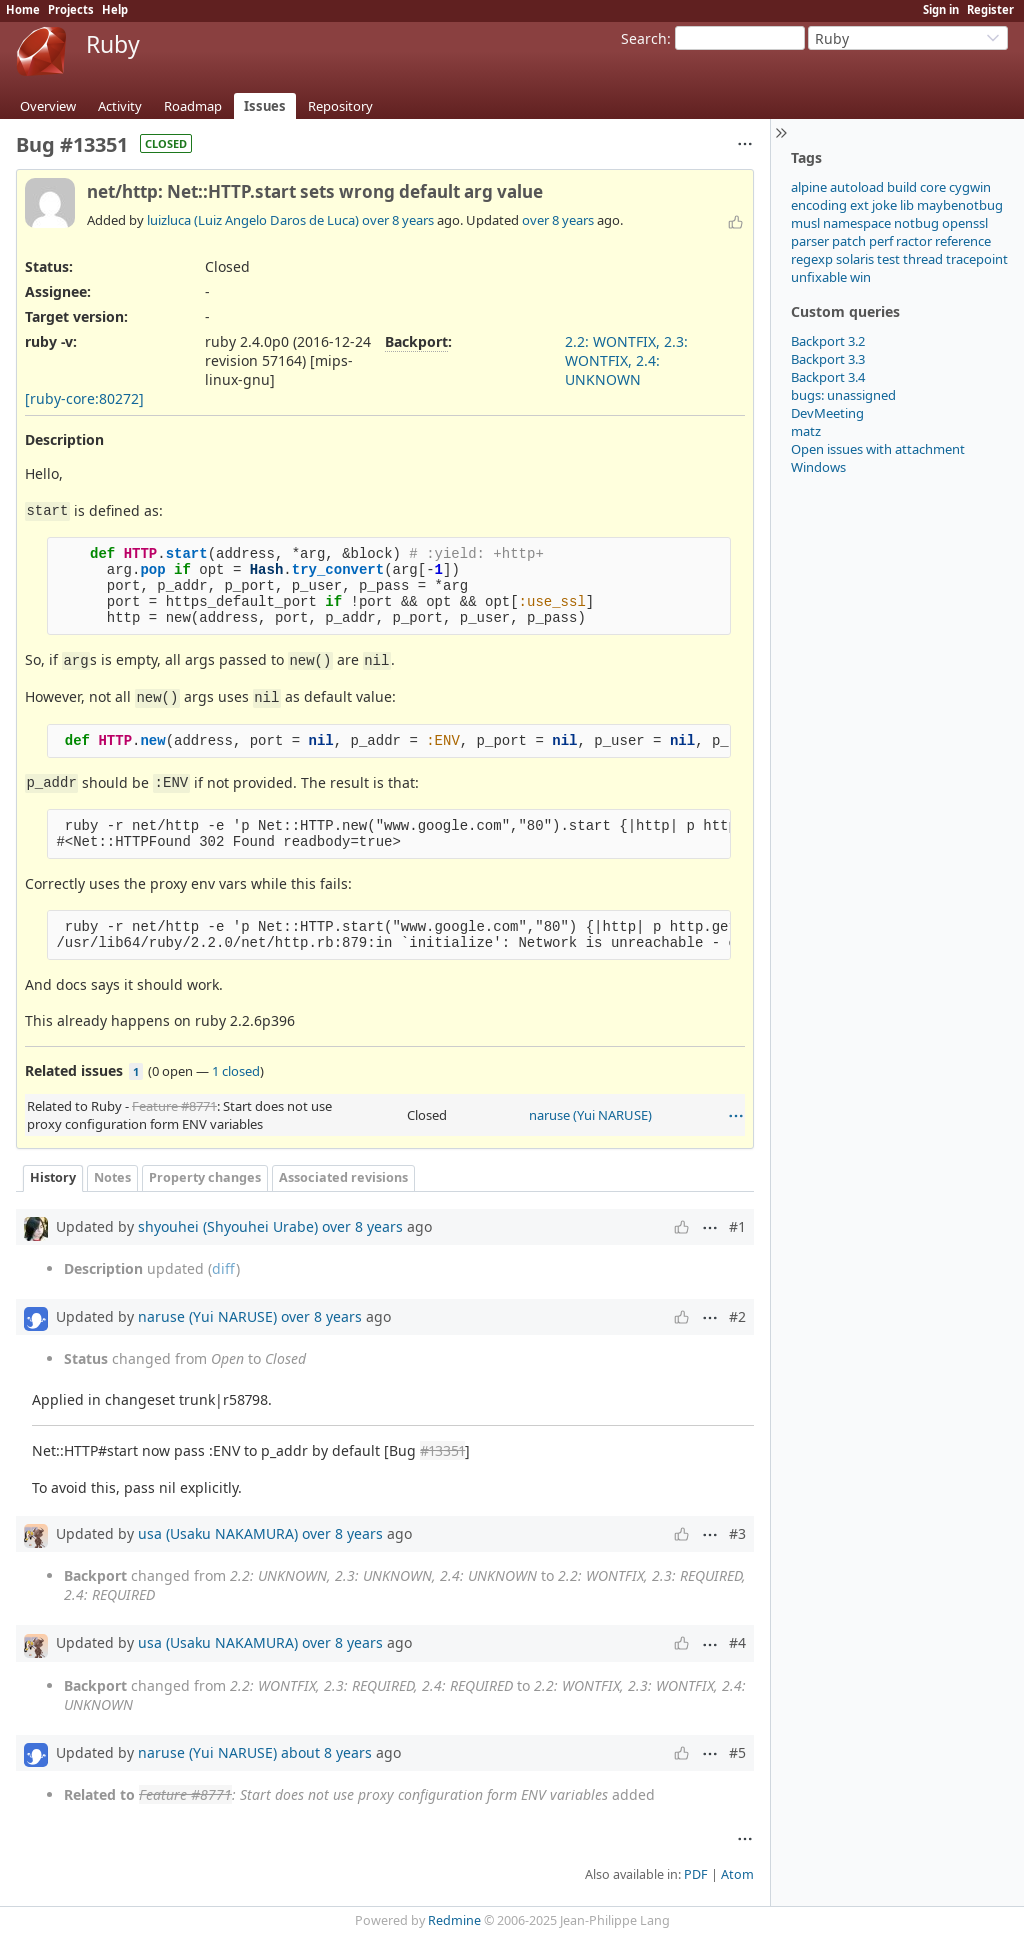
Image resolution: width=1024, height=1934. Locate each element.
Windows (818, 467)
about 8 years (326, 1752)
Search (644, 38)
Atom (737, 1874)
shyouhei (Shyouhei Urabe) (228, 1226)
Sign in (941, 9)
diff (224, 1268)
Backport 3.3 (828, 359)
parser (810, 241)
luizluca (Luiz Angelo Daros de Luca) (253, 220)
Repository (340, 106)
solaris (855, 259)
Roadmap (193, 106)
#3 (737, 1533)
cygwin (970, 187)
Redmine (454, 1920)
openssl (965, 223)
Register (990, 9)
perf (881, 241)
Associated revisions (343, 1177)
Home (23, 9)
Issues (265, 106)
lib (907, 205)
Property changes (205, 1177)
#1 (737, 1226)
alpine (809, 187)
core (933, 187)
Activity (120, 106)
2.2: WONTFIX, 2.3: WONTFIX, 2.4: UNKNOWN (626, 360)
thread (923, 259)
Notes (112, 1177)
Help (115, 9)
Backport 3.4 (828, 377)
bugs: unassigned (843, 395)
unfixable (819, 277)
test (888, 259)
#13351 (442, 1450)
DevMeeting (827, 413)
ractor (914, 241)
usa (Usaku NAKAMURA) (218, 1533)
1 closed (236, 1071)
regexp (812, 259)
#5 (737, 1752)
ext (859, 205)
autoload (857, 187)
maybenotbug (960, 205)
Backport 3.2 (828, 341)
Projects (71, 9)
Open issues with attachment (878, 449)
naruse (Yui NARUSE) (590, 1115)
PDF (696, 1874)
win (860, 277)
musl (805, 223)
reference (963, 241)
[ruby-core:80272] (84, 398)
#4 (737, 1642)
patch (849, 241)
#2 (737, 1316)
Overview (48, 106)
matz (806, 431)
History (53, 1177)
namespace (857, 223)
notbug (916, 223)
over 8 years (398, 220)
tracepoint (977, 259)
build (902, 187)
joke (884, 205)
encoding (819, 205)
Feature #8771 (174, 1106)
